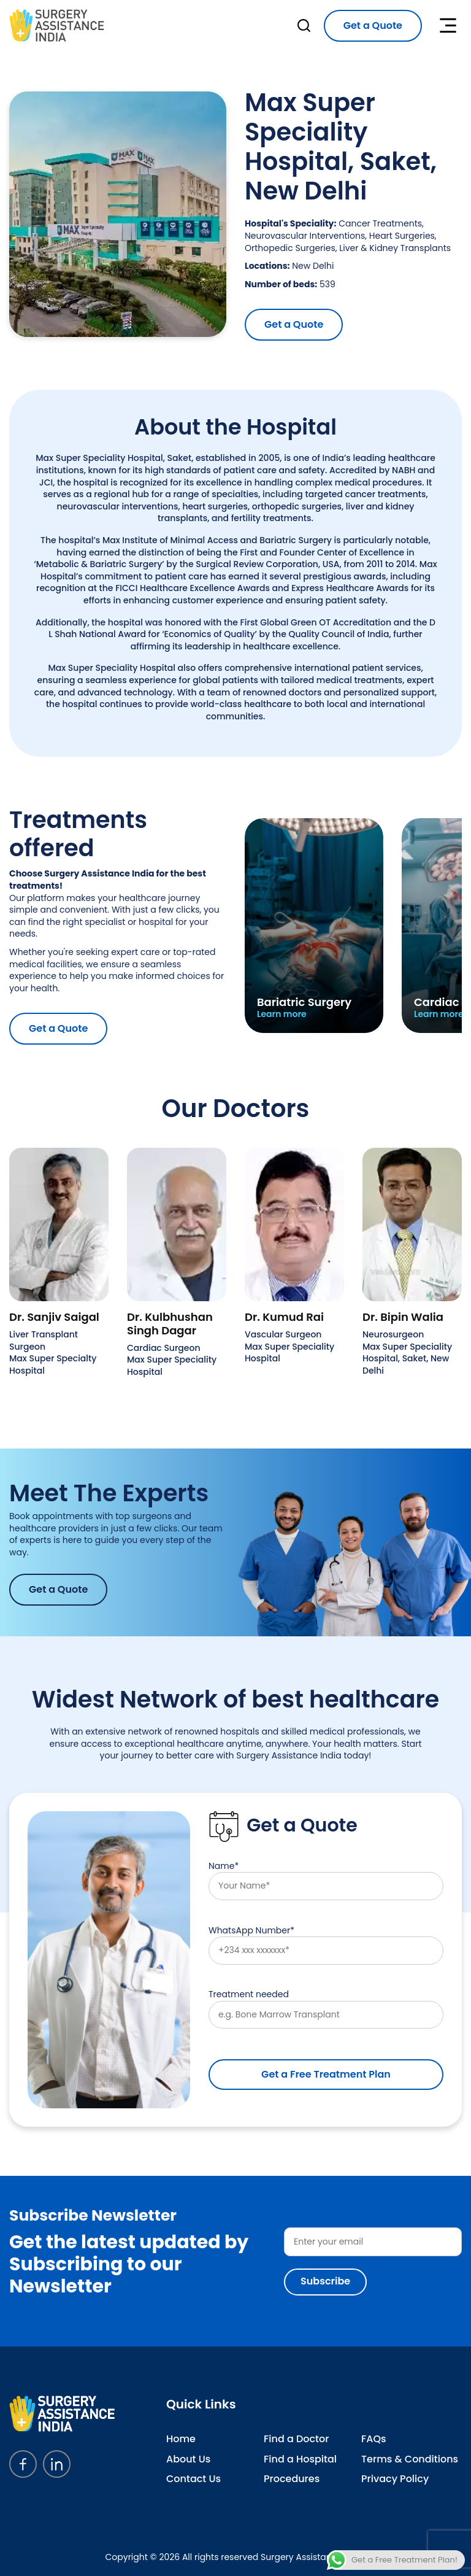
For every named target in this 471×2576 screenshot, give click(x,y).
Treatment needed (326, 2009)
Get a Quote (372, 25)
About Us (188, 2459)
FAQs (373, 2439)
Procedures (292, 2479)
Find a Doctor (296, 2439)
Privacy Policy (395, 2479)
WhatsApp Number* (326, 1945)
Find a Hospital (300, 2459)
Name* (326, 1880)
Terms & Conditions (409, 2459)
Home (181, 2439)
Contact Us (193, 2479)
